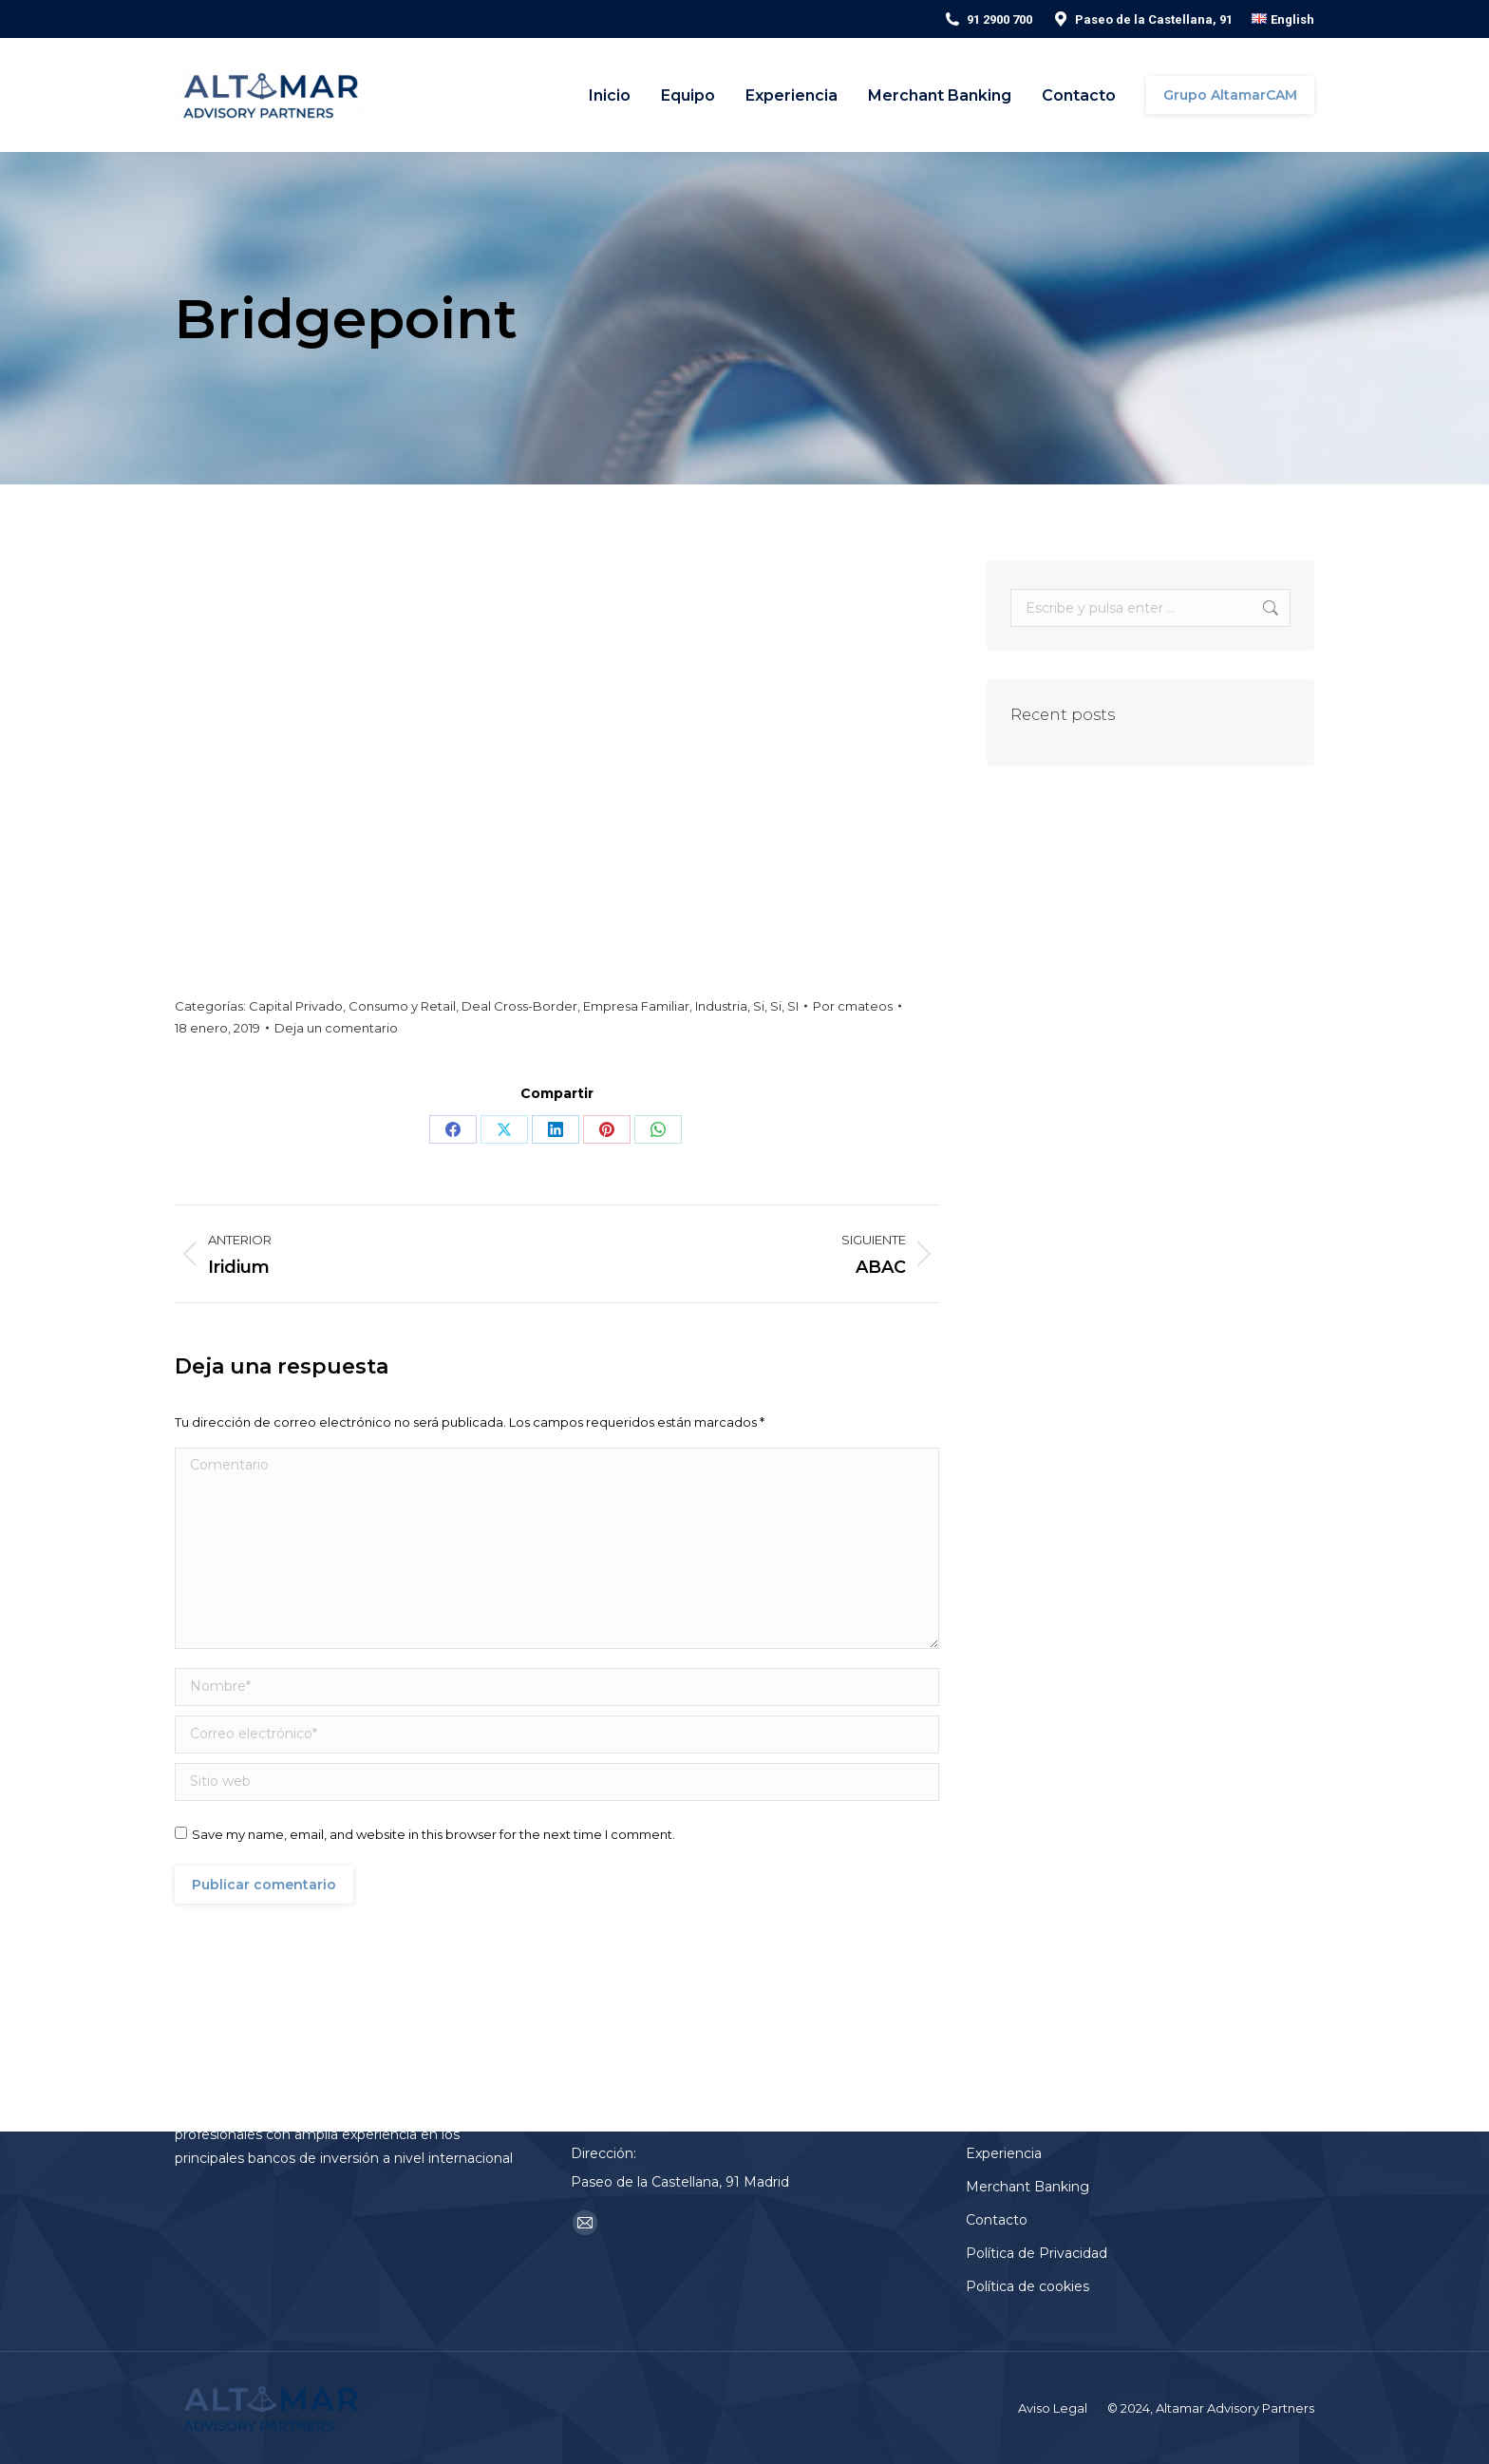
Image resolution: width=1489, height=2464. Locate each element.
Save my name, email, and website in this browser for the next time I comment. (433, 1834)
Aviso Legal (1052, 2408)
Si (758, 1006)
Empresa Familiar (636, 1006)
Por (853, 1006)
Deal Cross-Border (519, 1006)
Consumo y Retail (402, 1006)
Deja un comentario (336, 1027)
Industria (721, 1006)
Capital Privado (296, 1006)
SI (793, 1006)
